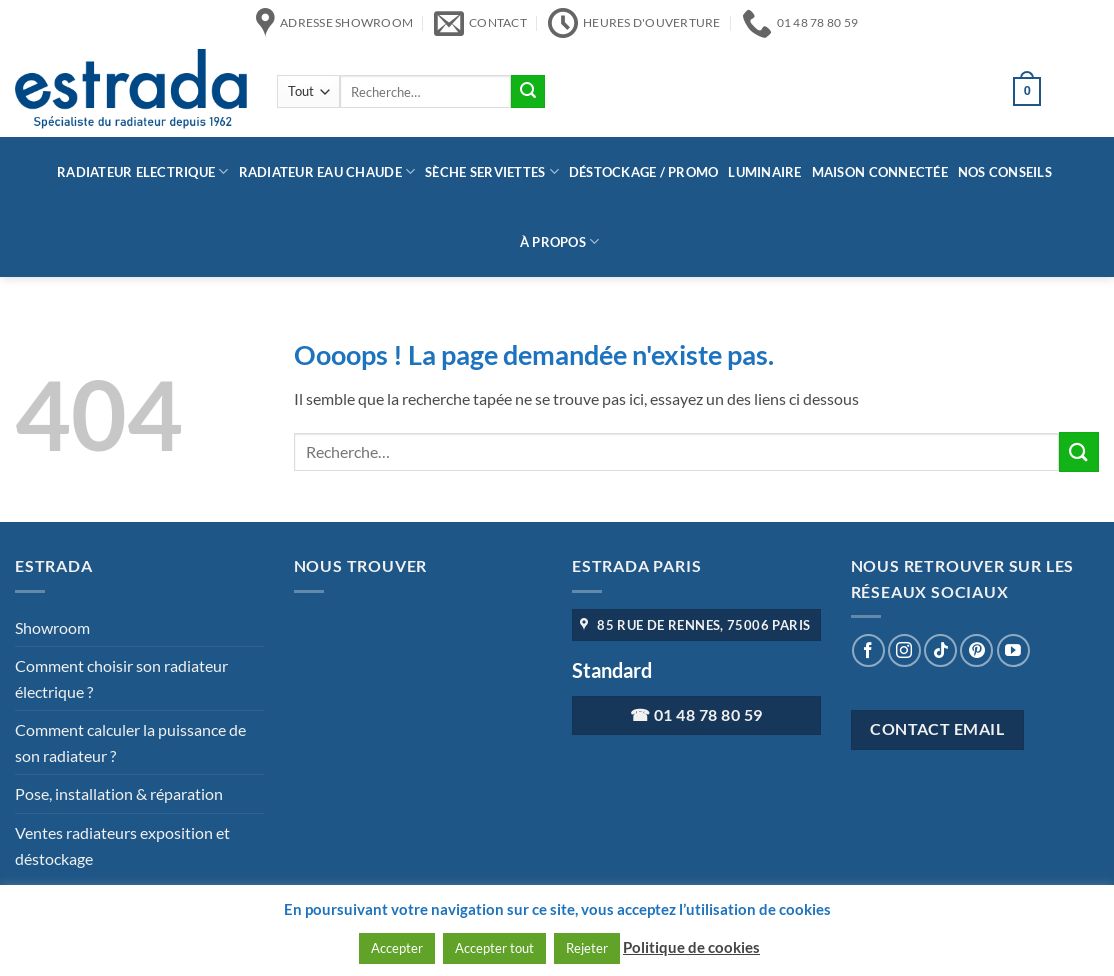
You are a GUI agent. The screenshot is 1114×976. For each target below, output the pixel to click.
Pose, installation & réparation (119, 793)
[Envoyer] (528, 92)
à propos (560, 241)
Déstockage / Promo (644, 172)
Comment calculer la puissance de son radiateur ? (130, 742)
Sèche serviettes (492, 171)
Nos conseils (1005, 172)
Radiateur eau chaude (327, 171)
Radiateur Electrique (143, 171)
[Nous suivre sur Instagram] (904, 650)
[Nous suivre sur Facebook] (868, 650)
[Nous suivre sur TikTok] (940, 650)
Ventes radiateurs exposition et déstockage (122, 845)
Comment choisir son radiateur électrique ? (121, 678)
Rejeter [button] (587, 948)
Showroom (52, 627)
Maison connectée (880, 172)
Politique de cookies (691, 947)
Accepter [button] (397, 948)
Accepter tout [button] (494, 948)
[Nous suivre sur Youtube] (1013, 650)
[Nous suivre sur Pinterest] (976, 650)
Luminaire (764, 172)
